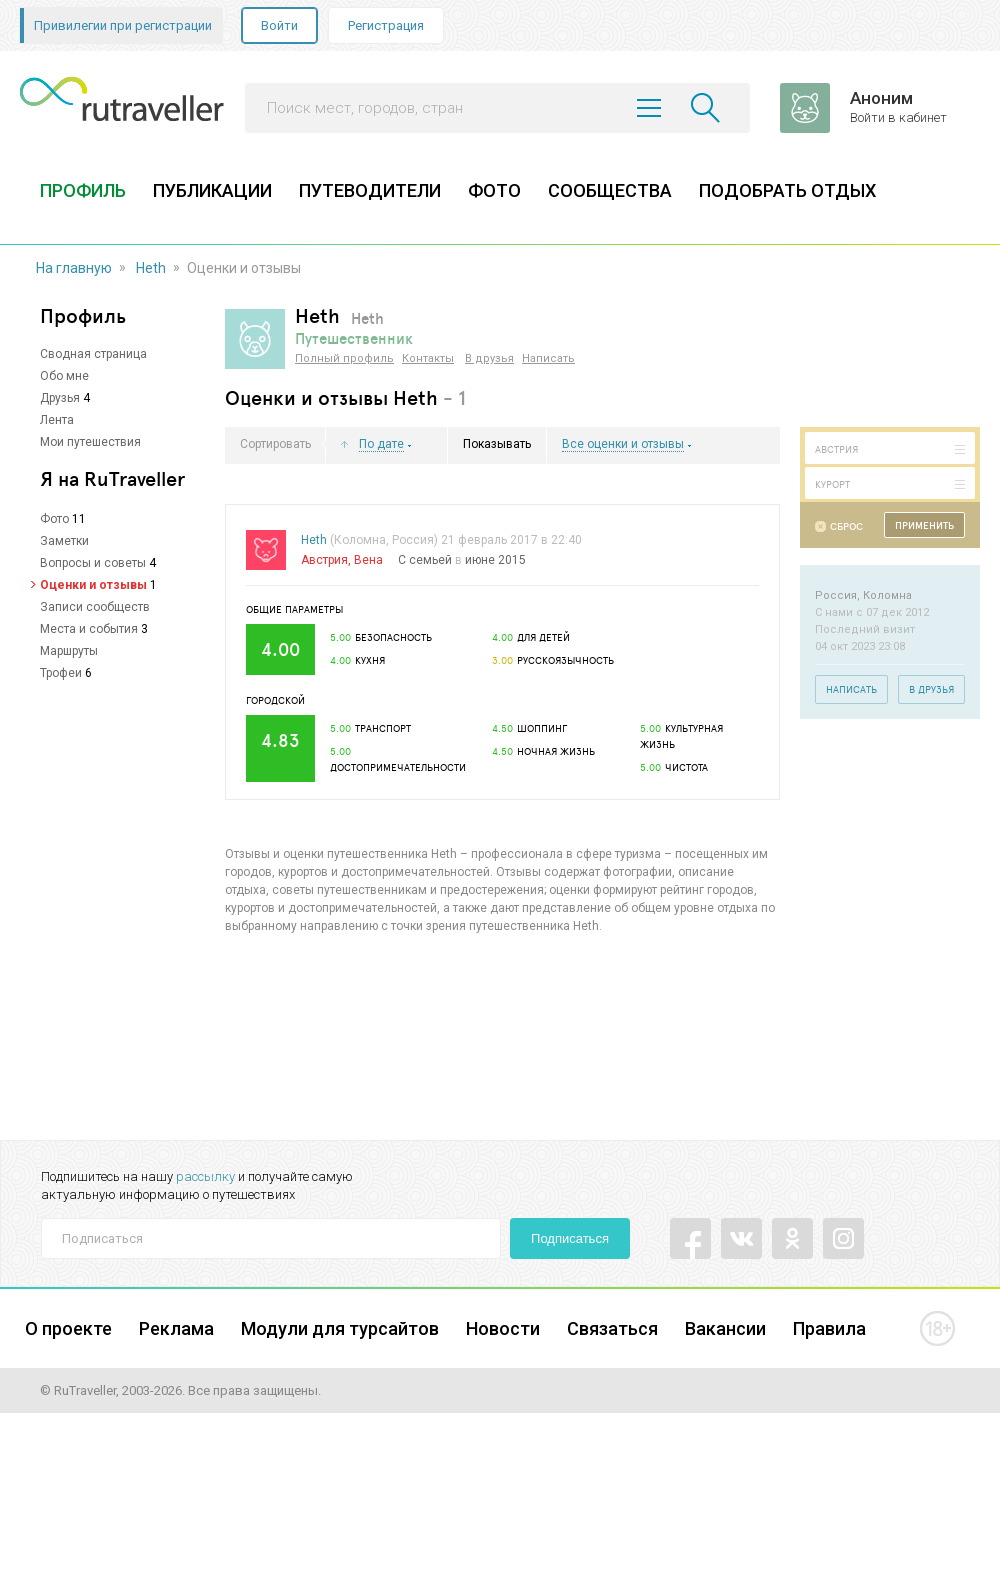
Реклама (176, 1328)
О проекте (68, 1328)
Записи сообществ (95, 607)
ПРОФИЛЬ (83, 190)
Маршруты (69, 651)
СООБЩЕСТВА (610, 190)
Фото (54, 519)
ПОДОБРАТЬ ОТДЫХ (787, 190)
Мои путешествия (90, 442)
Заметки (64, 541)
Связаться (612, 1328)
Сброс (846, 526)
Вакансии (725, 1328)
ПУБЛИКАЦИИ (212, 190)
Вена (368, 560)
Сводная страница (93, 354)
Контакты (428, 358)
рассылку (205, 1176)
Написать (548, 358)
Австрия (324, 560)
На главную (74, 268)
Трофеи (61, 673)
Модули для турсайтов (340, 1328)
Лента (57, 420)
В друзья (489, 358)
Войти (279, 25)
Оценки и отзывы (93, 585)
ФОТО (494, 190)
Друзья (60, 398)
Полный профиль (344, 358)
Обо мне (64, 376)
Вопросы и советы (93, 563)
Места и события (89, 629)
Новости (503, 1328)
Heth (151, 268)
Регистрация (386, 25)
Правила (829, 1328)
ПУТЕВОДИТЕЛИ (370, 190)
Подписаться (570, 1238)
